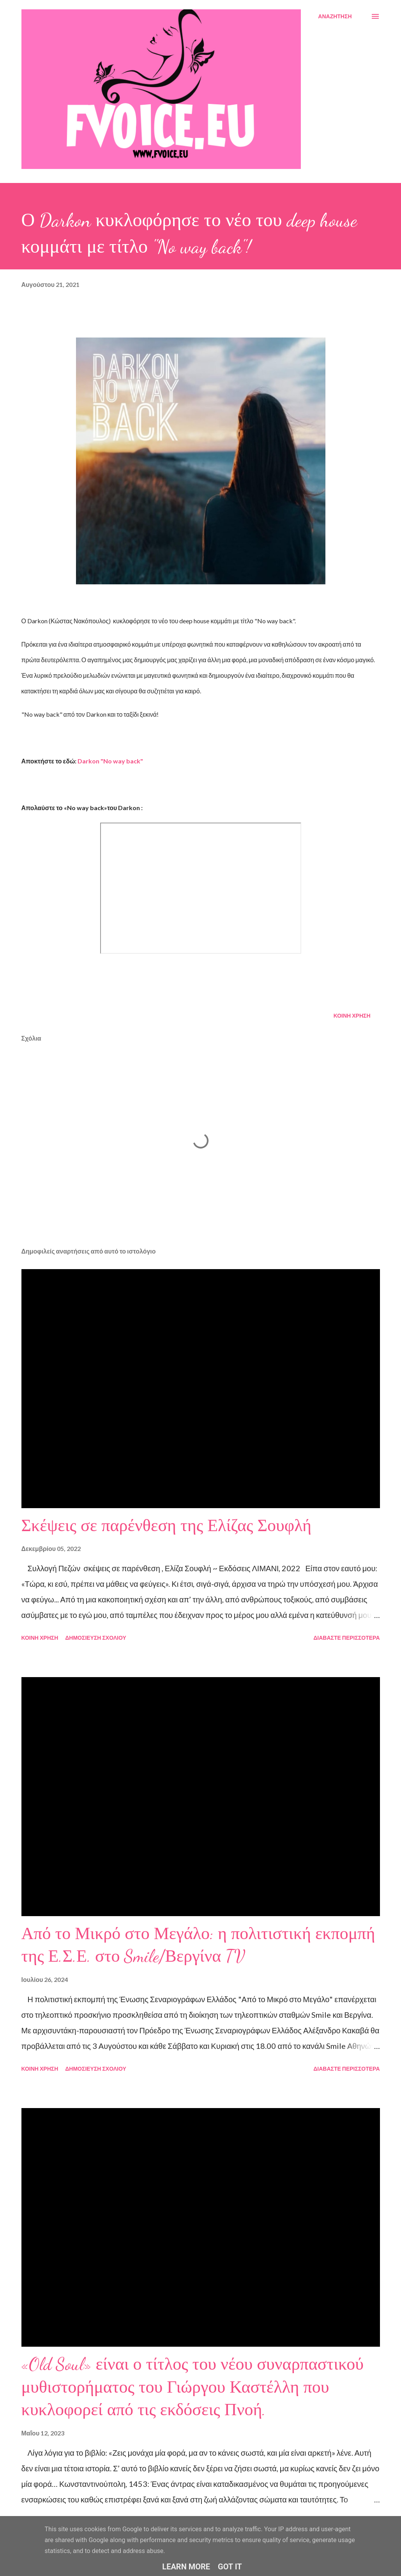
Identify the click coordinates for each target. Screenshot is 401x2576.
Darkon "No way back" (110, 761)
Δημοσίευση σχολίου (95, 1637)
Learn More (186, 2566)
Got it (230, 2566)
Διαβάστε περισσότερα (346, 1637)
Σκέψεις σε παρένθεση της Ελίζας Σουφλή (166, 1526)
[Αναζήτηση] (335, 16)
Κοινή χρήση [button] (352, 1015)
